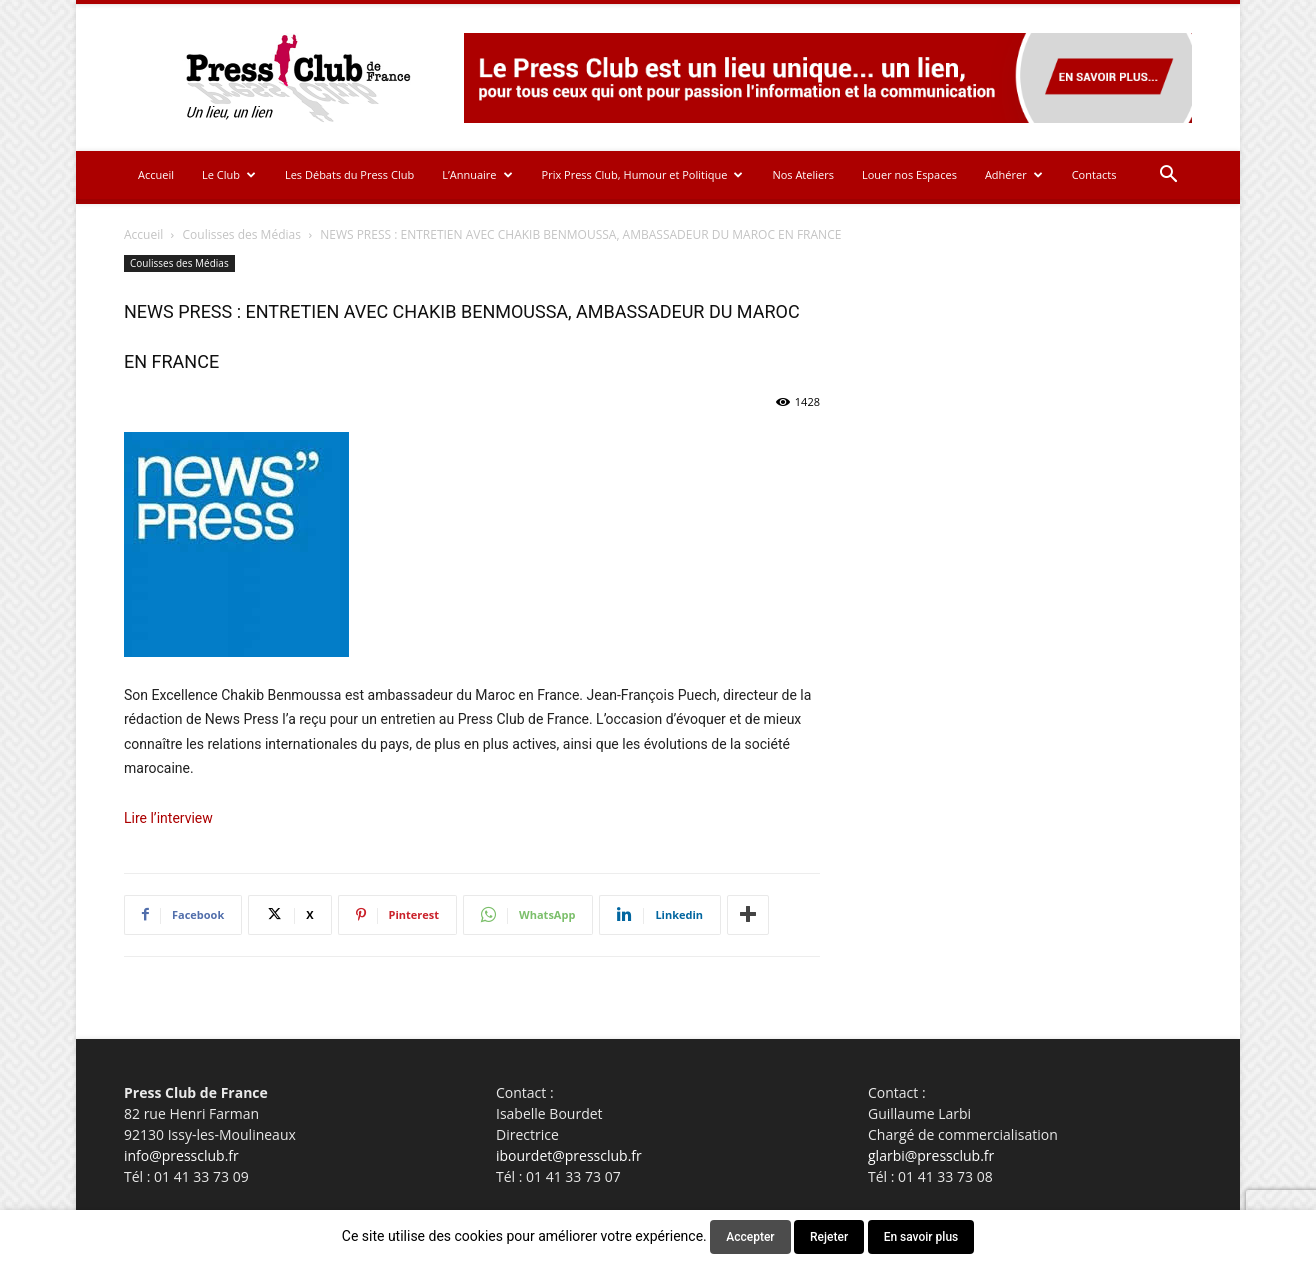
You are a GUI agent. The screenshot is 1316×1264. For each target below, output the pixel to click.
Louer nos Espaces (909, 174)
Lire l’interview (168, 818)
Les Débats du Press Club (349, 174)
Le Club (229, 174)
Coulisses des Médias (242, 234)
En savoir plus (921, 1237)
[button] (1168, 176)
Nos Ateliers (803, 174)
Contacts (1094, 174)
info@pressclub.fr (181, 1155)
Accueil (156, 174)
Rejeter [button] (829, 1237)
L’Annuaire (477, 174)
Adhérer (1014, 174)
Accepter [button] (750, 1237)
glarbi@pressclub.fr (931, 1155)
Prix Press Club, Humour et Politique (643, 174)
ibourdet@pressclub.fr (569, 1155)
